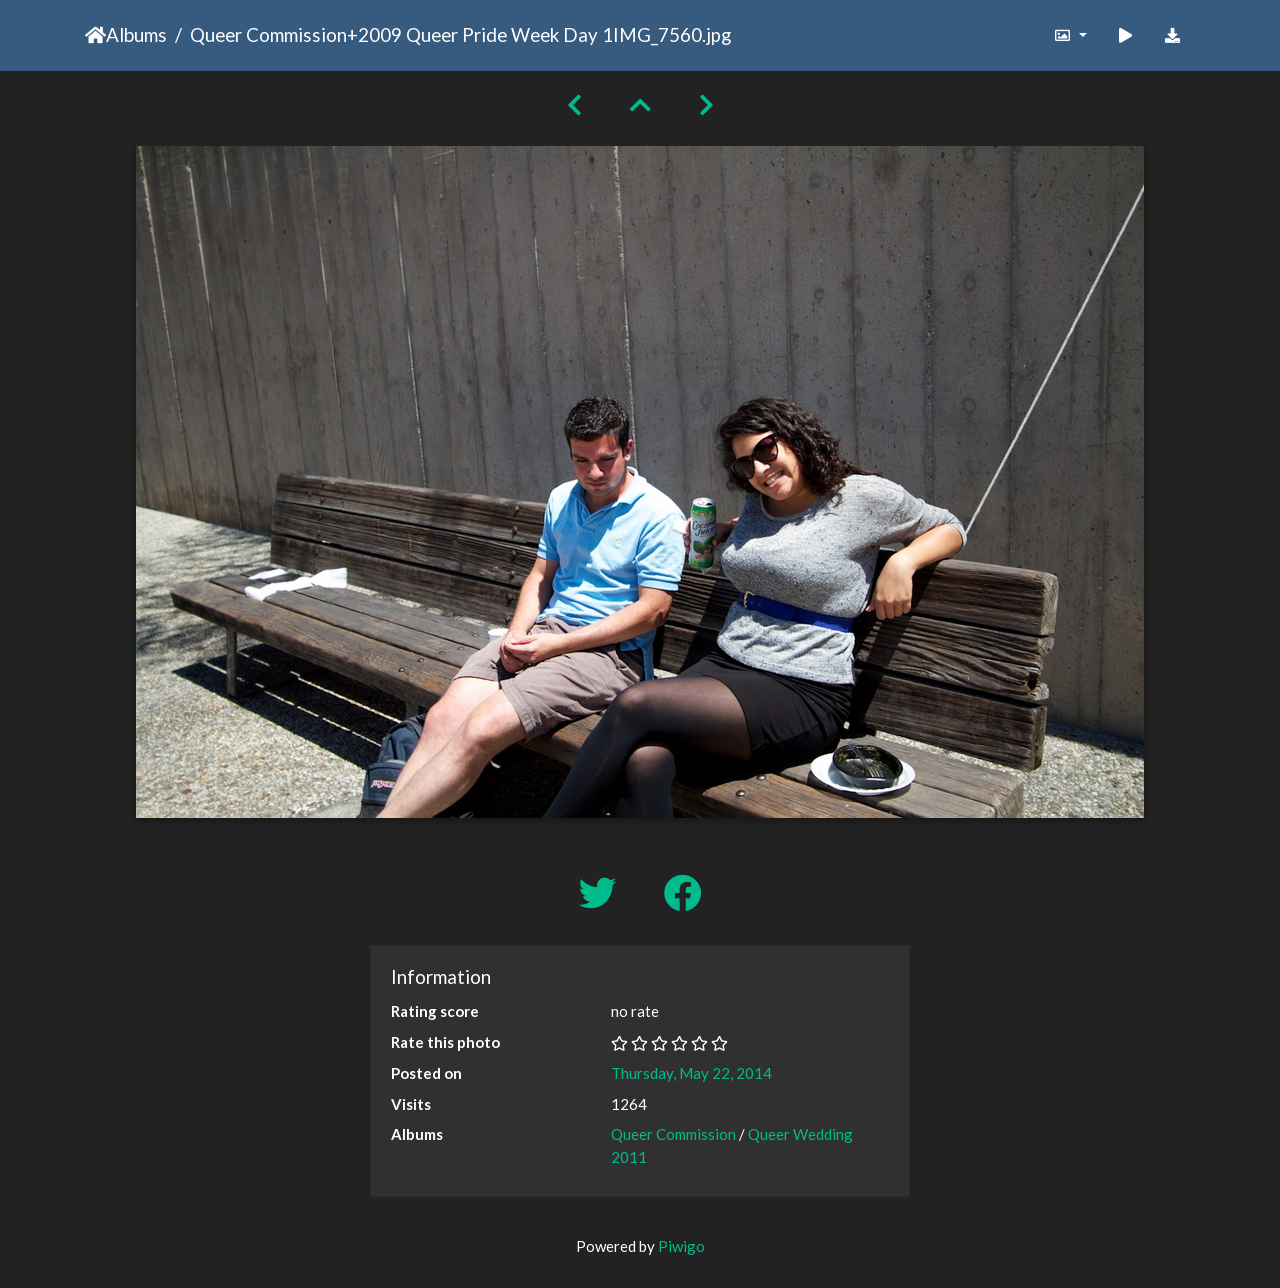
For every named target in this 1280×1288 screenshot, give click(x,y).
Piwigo (681, 1246)
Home (95, 35)
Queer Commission (268, 34)
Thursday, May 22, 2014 (691, 1073)
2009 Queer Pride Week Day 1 (485, 34)
